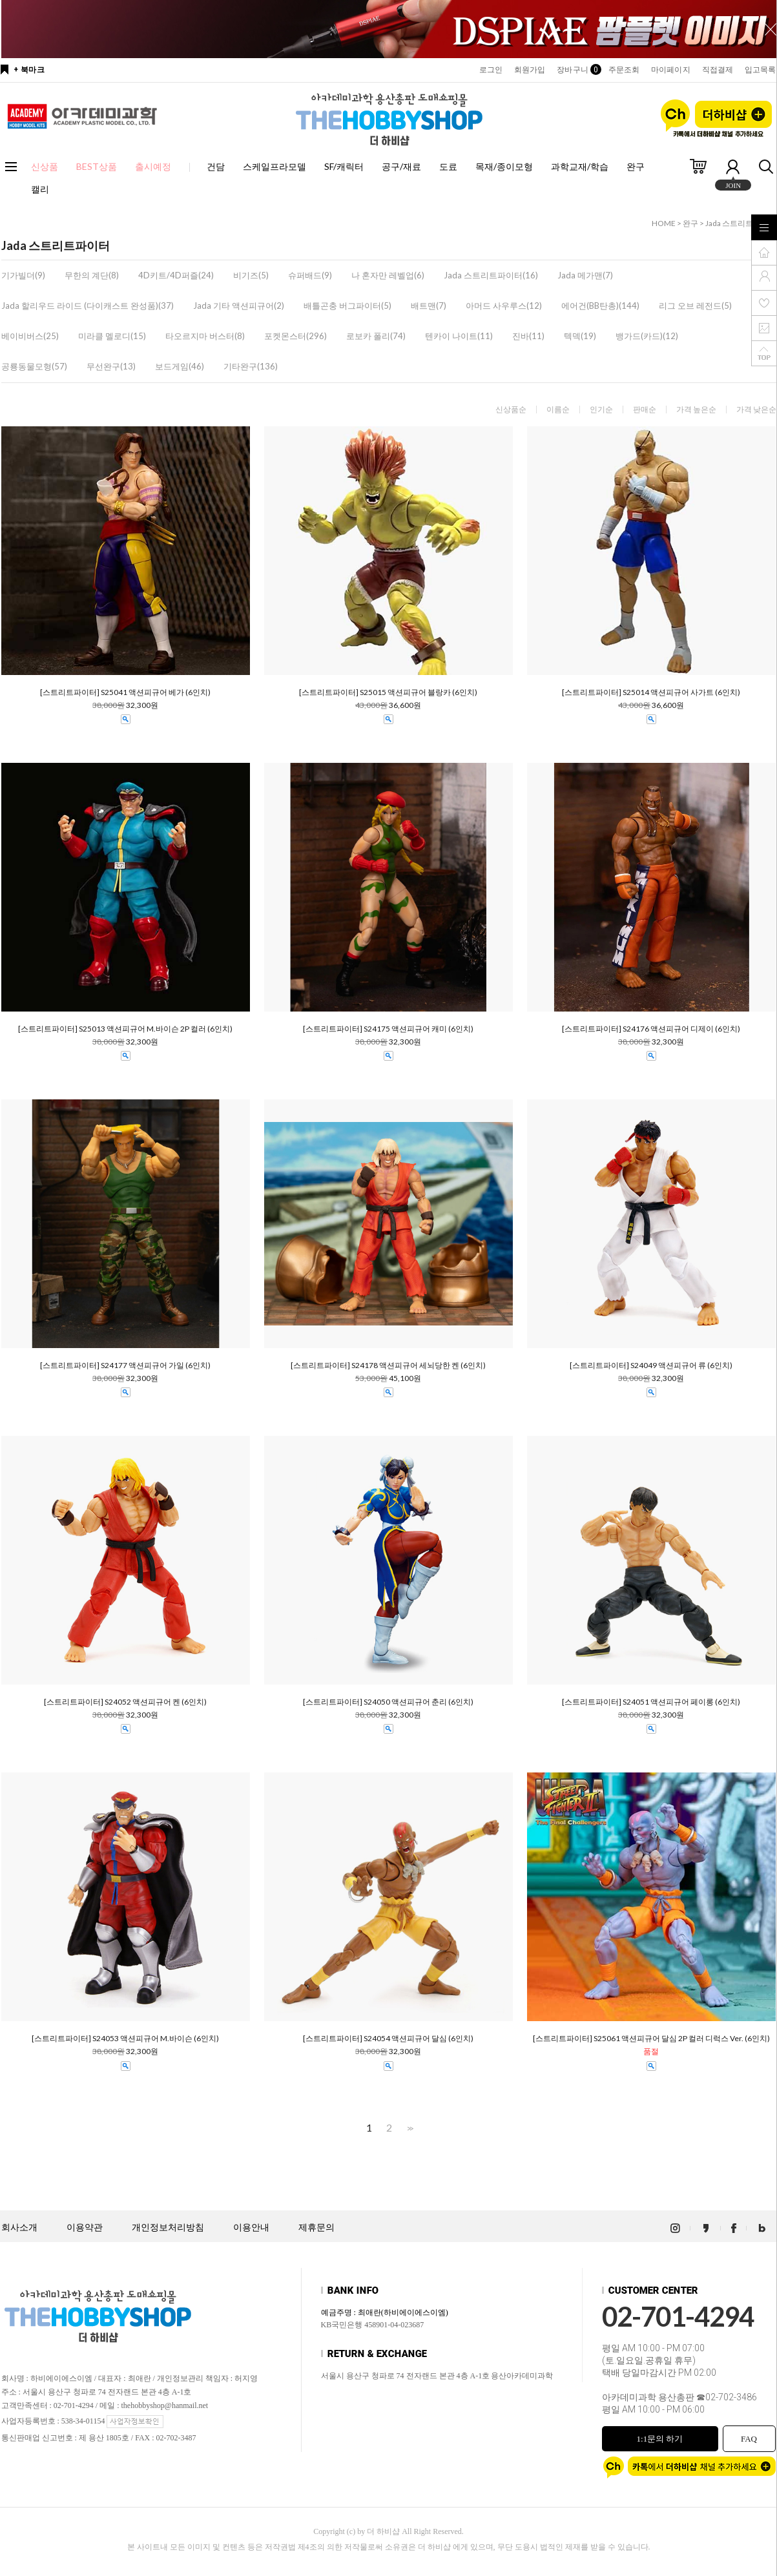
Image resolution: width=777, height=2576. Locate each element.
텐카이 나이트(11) (459, 336)
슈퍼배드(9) (310, 275)
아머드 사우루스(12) (504, 305)
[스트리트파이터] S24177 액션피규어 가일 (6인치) (125, 1365)
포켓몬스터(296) (295, 336)
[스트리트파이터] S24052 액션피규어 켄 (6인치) (125, 1702)
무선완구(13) (111, 366)
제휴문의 (316, 2227)
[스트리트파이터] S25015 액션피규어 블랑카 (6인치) (388, 692)
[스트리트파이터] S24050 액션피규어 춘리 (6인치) (388, 1702)
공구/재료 (401, 166)
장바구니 (576, 69)
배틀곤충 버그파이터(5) (347, 305)
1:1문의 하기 (660, 2439)
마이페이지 (670, 69)
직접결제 (717, 69)
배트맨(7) (428, 305)
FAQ (749, 2439)
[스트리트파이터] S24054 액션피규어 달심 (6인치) (388, 2038)
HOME (664, 223)
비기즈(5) (251, 275)
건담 (216, 166)
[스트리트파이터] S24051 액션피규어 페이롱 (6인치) (651, 1702)
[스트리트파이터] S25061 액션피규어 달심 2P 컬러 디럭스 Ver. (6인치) (651, 2038)
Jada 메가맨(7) (585, 275)
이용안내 (251, 2227)
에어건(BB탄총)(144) (600, 305)
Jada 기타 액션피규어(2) (238, 305)
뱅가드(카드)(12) (647, 336)
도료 (448, 166)
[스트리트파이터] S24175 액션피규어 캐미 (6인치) (388, 1029)
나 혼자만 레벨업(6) (387, 275)
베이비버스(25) (30, 336)
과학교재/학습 (579, 166)
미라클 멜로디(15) (112, 336)
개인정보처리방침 (168, 2227)
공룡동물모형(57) (34, 366)
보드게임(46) (179, 366)
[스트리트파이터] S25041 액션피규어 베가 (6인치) (125, 692)
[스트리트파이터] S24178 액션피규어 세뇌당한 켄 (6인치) (388, 1365)
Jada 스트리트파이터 (740, 223)
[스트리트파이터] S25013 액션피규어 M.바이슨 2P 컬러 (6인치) (125, 1029)
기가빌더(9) (23, 275)
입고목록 (760, 69)
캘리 (40, 188)
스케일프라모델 (274, 166)
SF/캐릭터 (344, 166)
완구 (636, 166)
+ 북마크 (29, 69)
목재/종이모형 (504, 166)
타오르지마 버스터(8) (205, 336)
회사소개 (19, 2227)
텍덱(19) (580, 336)
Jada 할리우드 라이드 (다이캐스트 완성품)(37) (87, 305)
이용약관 (85, 2227)
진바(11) (528, 336)
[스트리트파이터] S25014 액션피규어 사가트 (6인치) (651, 692)
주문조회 (623, 69)
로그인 (490, 69)
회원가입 (529, 69)
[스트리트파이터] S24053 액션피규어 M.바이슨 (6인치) (125, 2038)
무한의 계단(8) (92, 275)
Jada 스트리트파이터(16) (491, 275)
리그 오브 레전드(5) (695, 305)
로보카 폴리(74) (376, 336)
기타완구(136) (250, 366)
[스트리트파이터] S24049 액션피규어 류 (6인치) (651, 1365)
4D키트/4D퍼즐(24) (176, 275)
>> (408, 2128)
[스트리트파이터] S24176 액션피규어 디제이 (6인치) (651, 1029)
